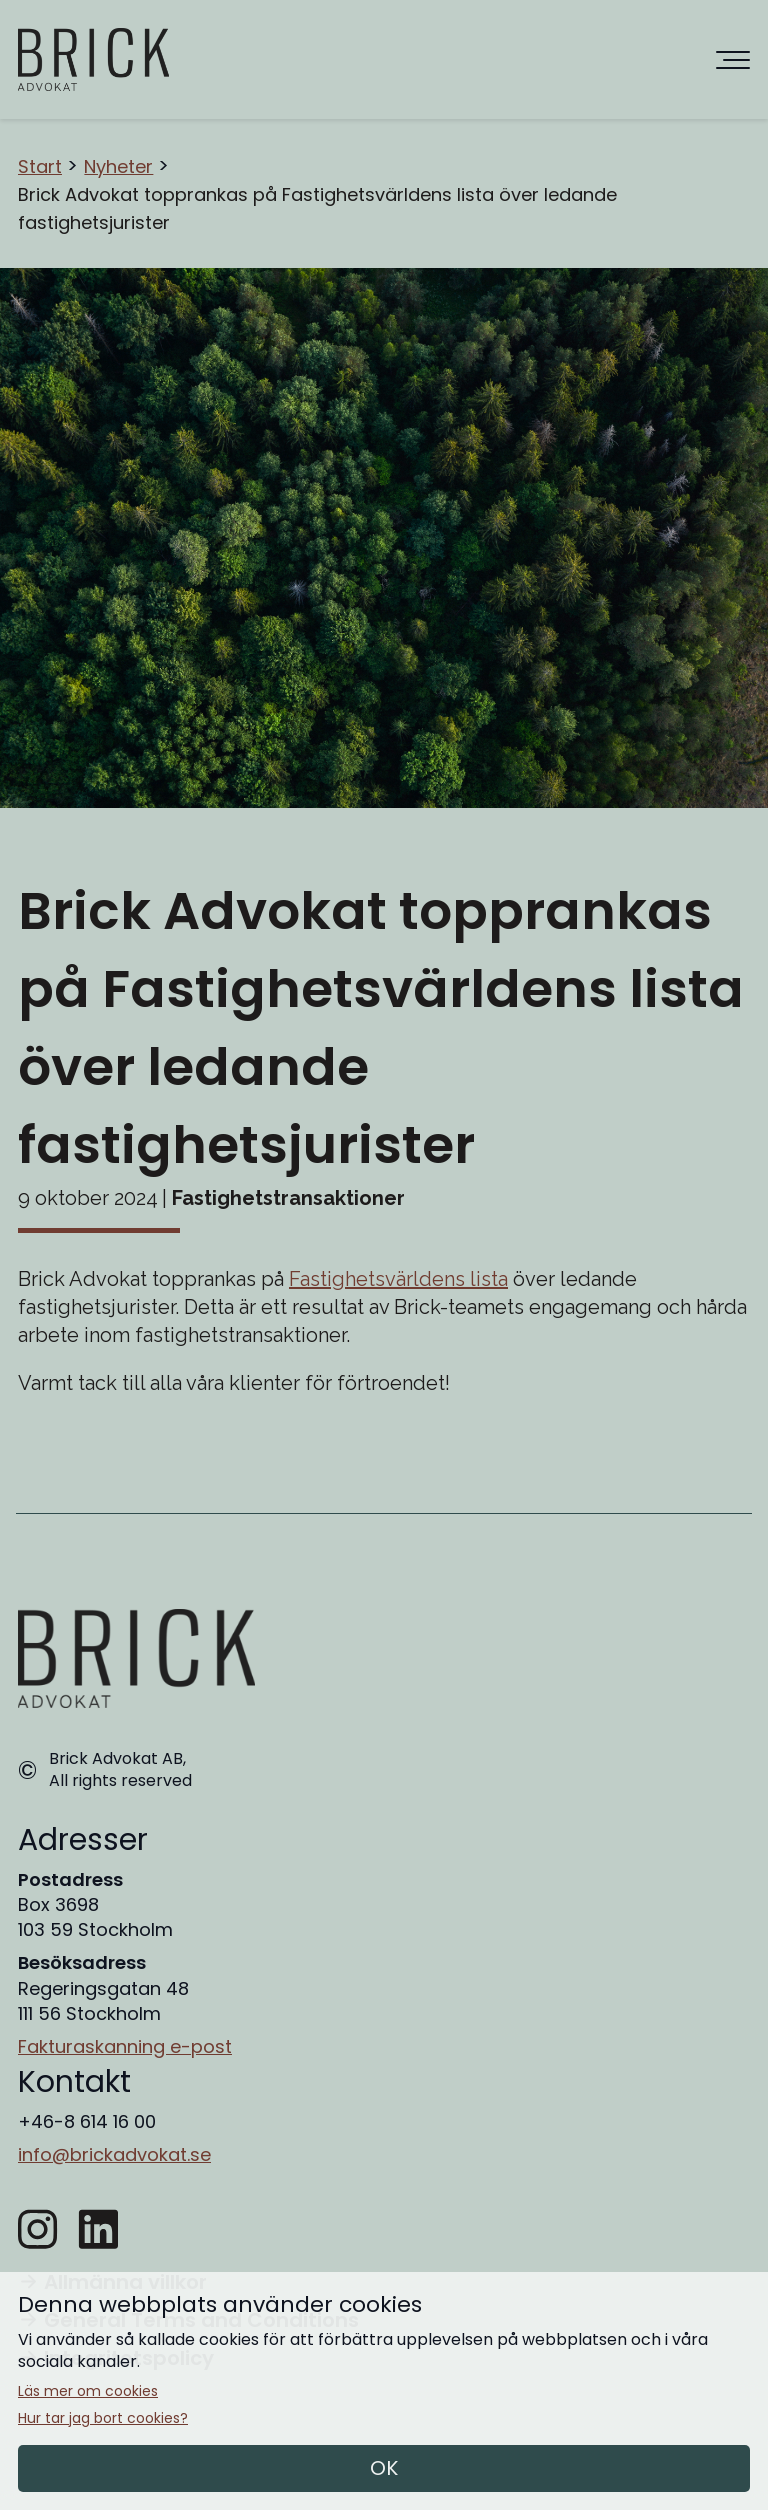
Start (40, 166)
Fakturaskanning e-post (125, 2046)
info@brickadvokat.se (114, 2154)
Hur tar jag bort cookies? (103, 2418)
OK (384, 2468)
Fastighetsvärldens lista (398, 1279)
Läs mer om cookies (88, 2391)
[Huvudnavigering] (733, 60)
